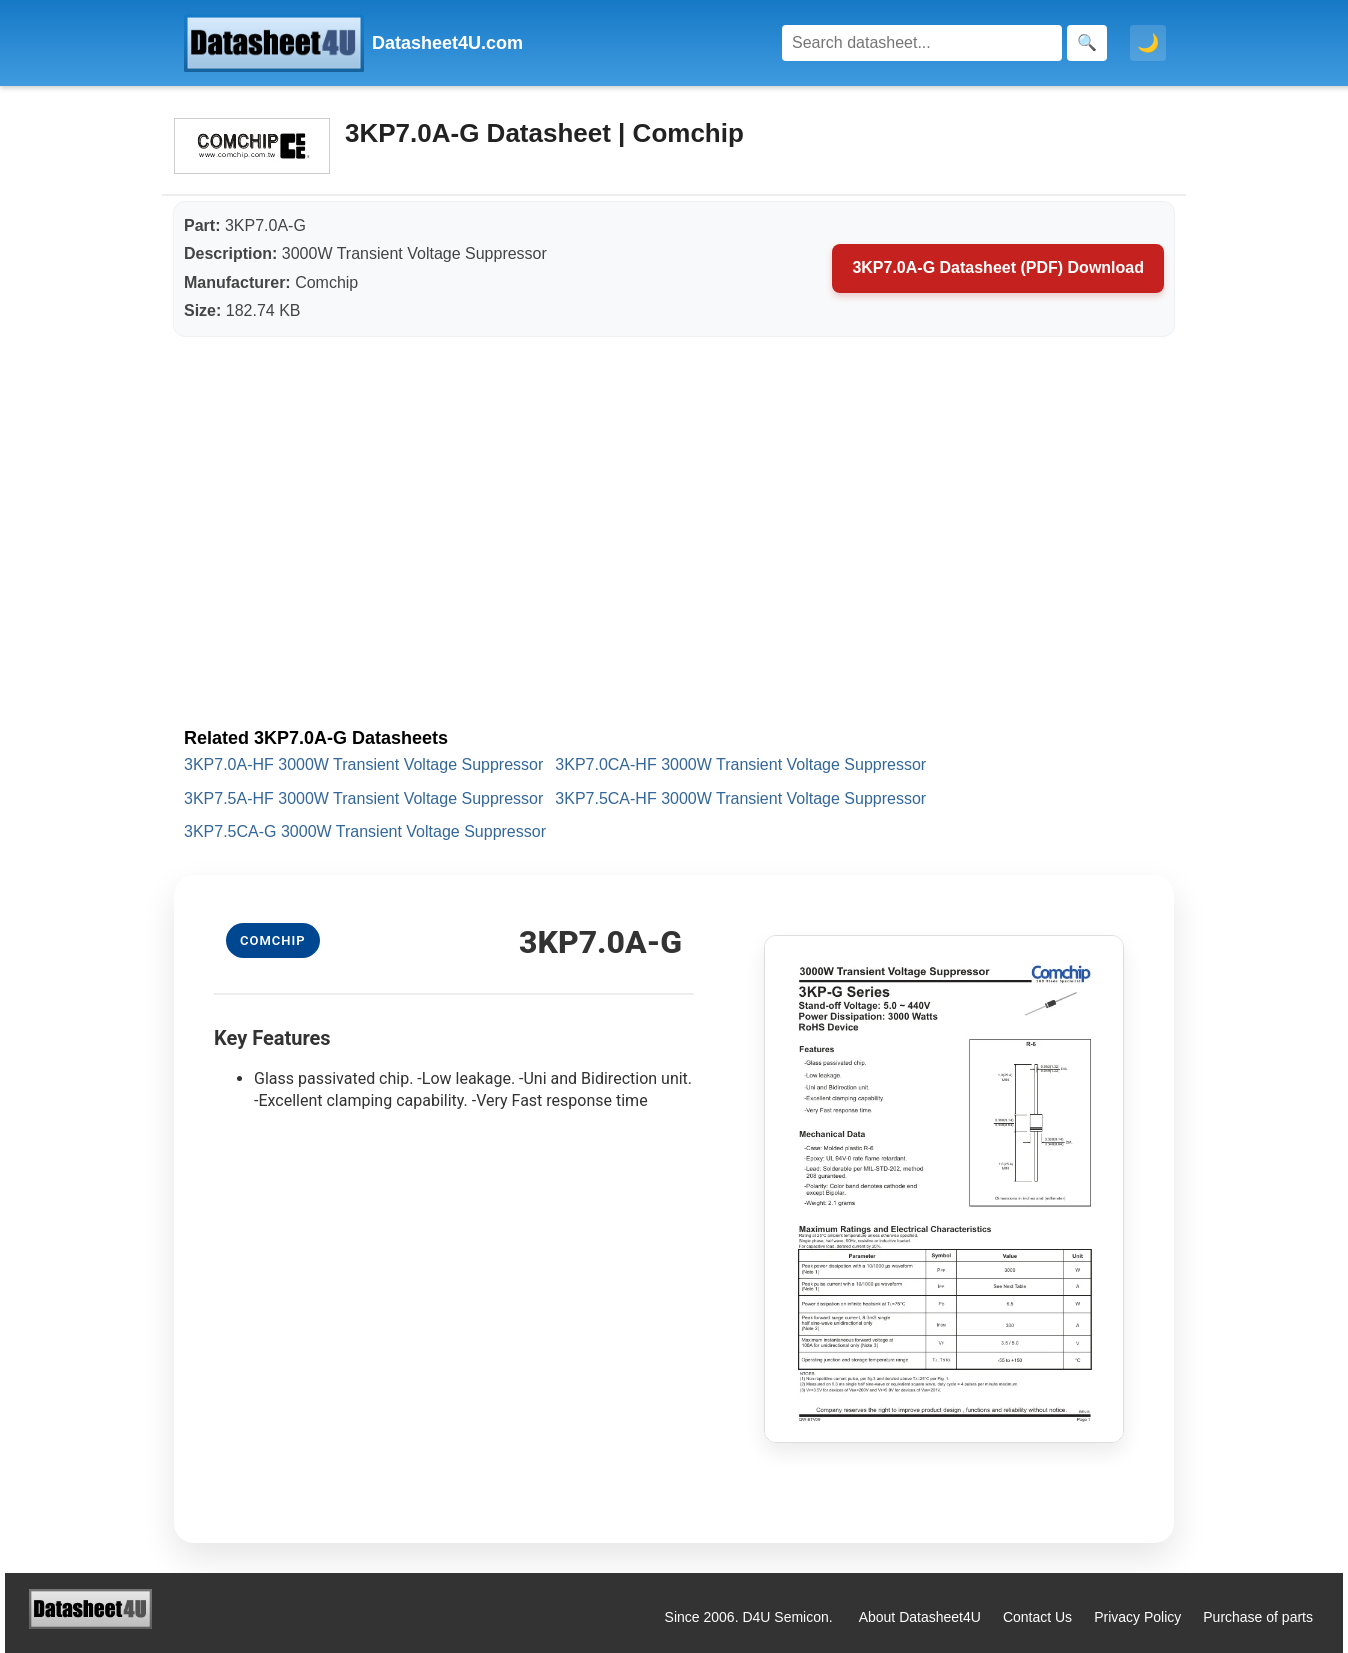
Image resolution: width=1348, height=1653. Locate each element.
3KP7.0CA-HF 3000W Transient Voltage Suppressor (740, 764)
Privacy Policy (1137, 1617)
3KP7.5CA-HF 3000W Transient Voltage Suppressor (740, 798)
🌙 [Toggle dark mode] (1148, 43)
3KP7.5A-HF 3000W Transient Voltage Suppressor (363, 798)
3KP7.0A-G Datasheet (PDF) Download (998, 267)
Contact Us (1037, 1617)
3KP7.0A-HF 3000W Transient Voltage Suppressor (363, 764)
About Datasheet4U (920, 1617)
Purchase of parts (1258, 1617)
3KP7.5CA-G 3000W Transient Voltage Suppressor (365, 831)
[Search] (922, 43)
